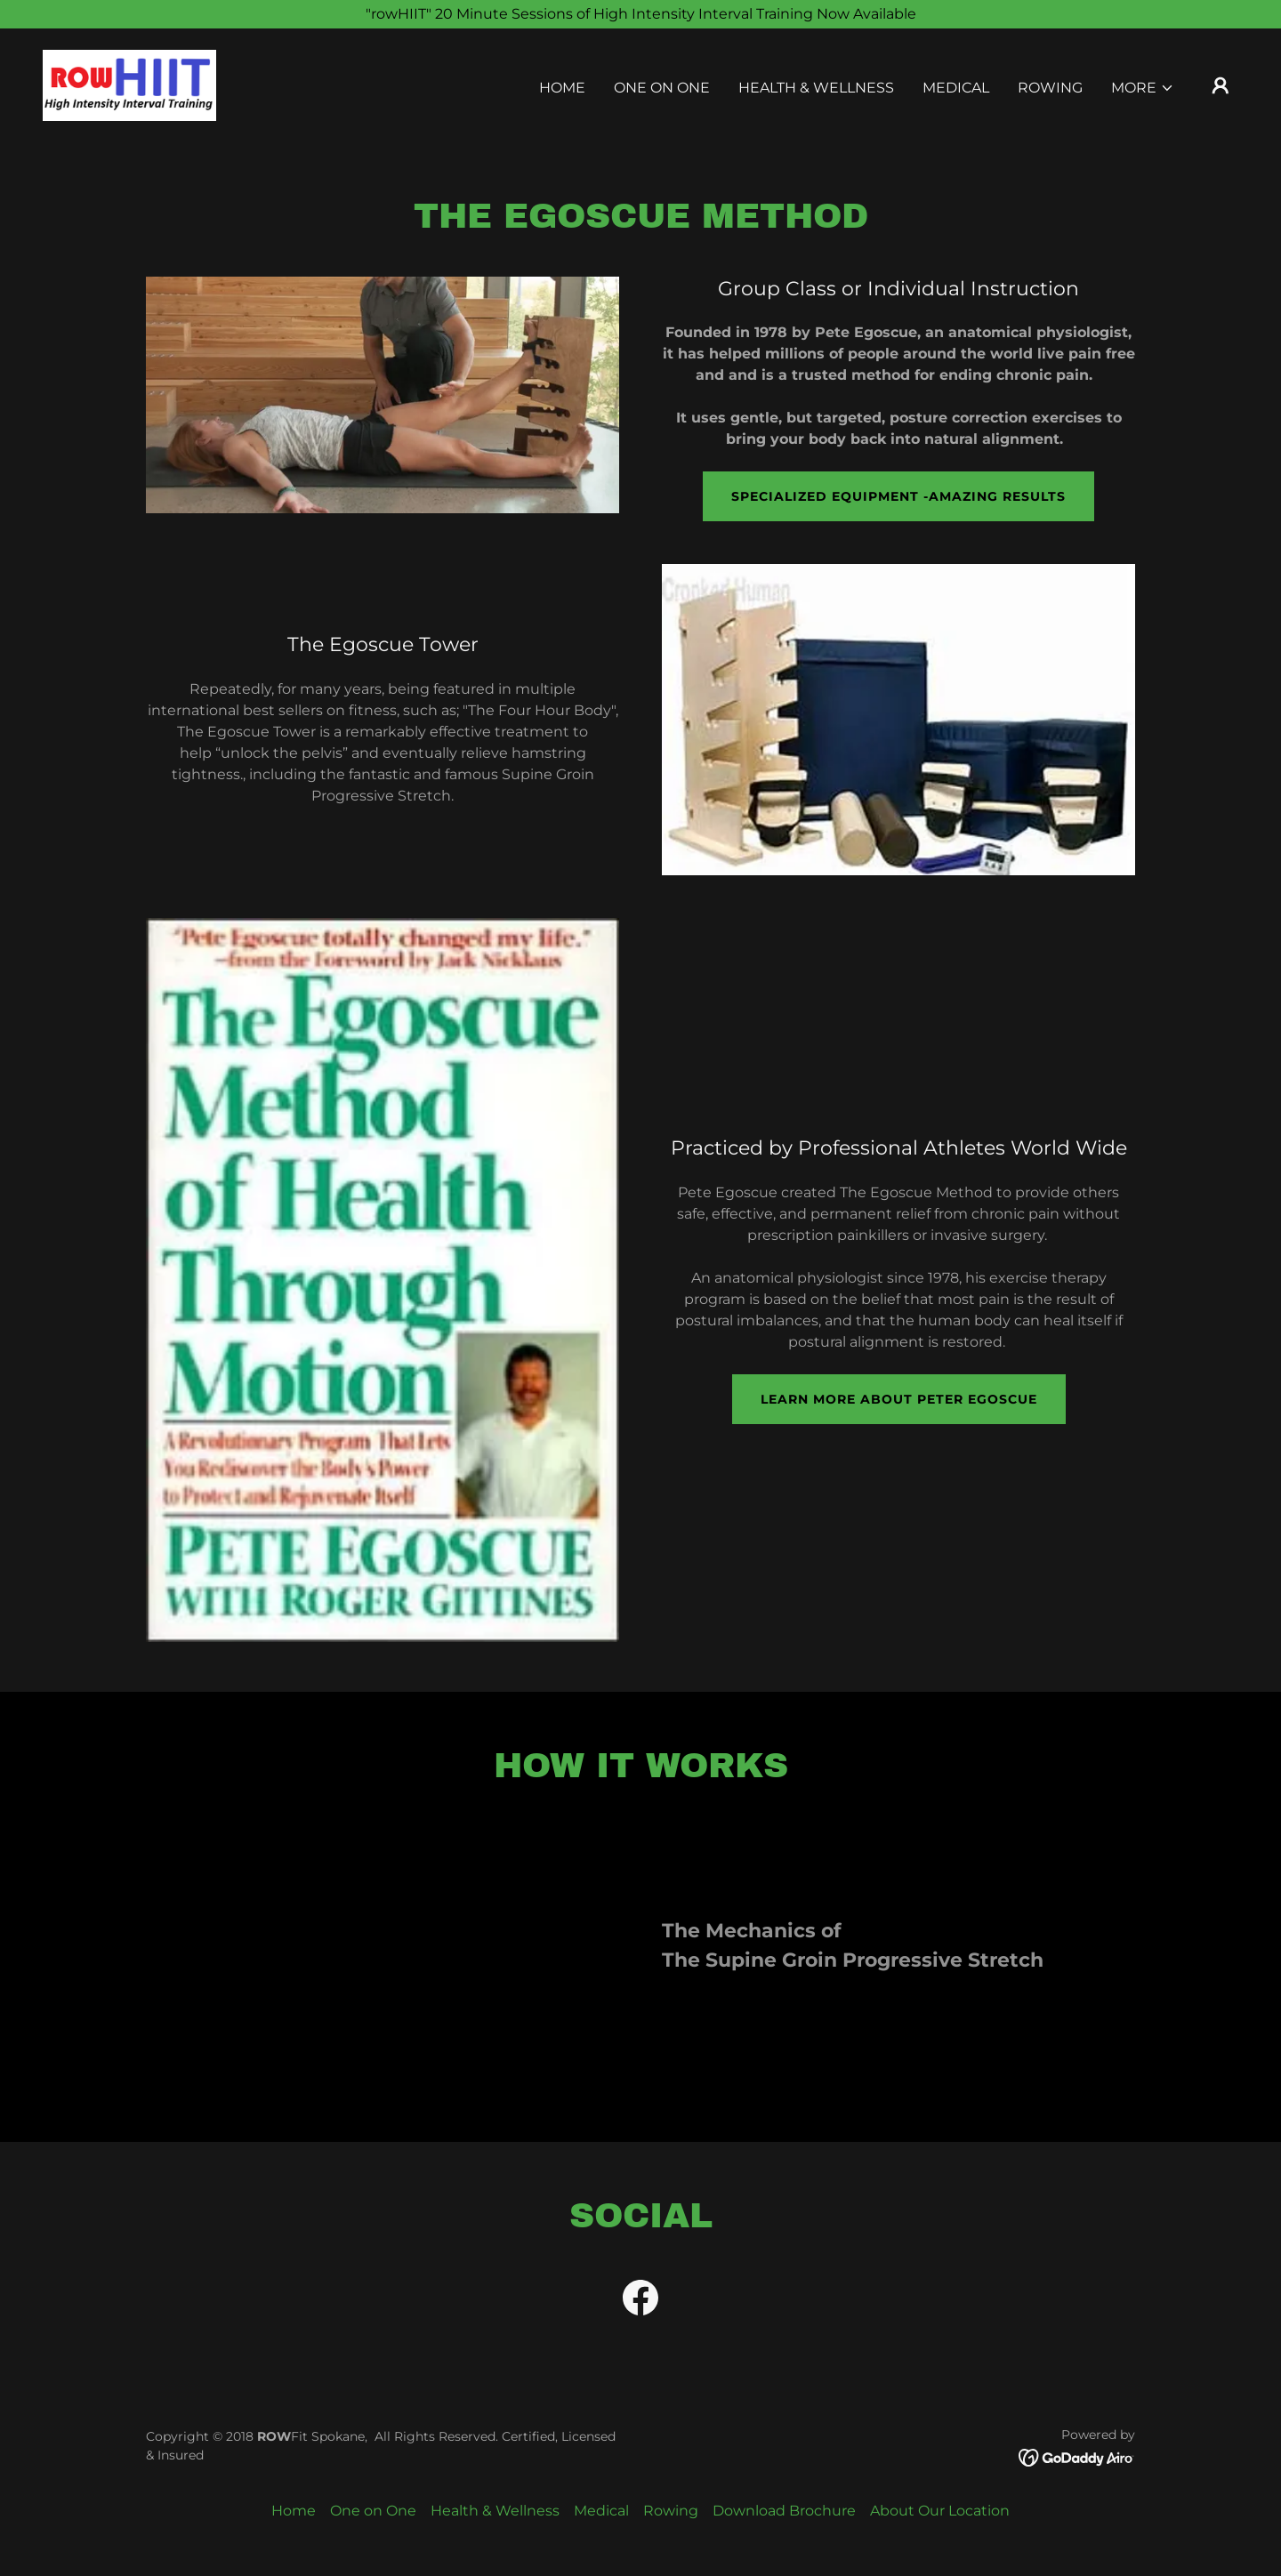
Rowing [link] (1050, 87)
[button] (1142, 88)
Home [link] (562, 87)
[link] (129, 84)
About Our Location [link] (940, 2510)
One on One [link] (662, 87)
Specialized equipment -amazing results (898, 496)
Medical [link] (955, 87)
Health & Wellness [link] (816, 87)
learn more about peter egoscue (899, 1399)
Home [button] (293, 2510)
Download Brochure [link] (784, 2510)
